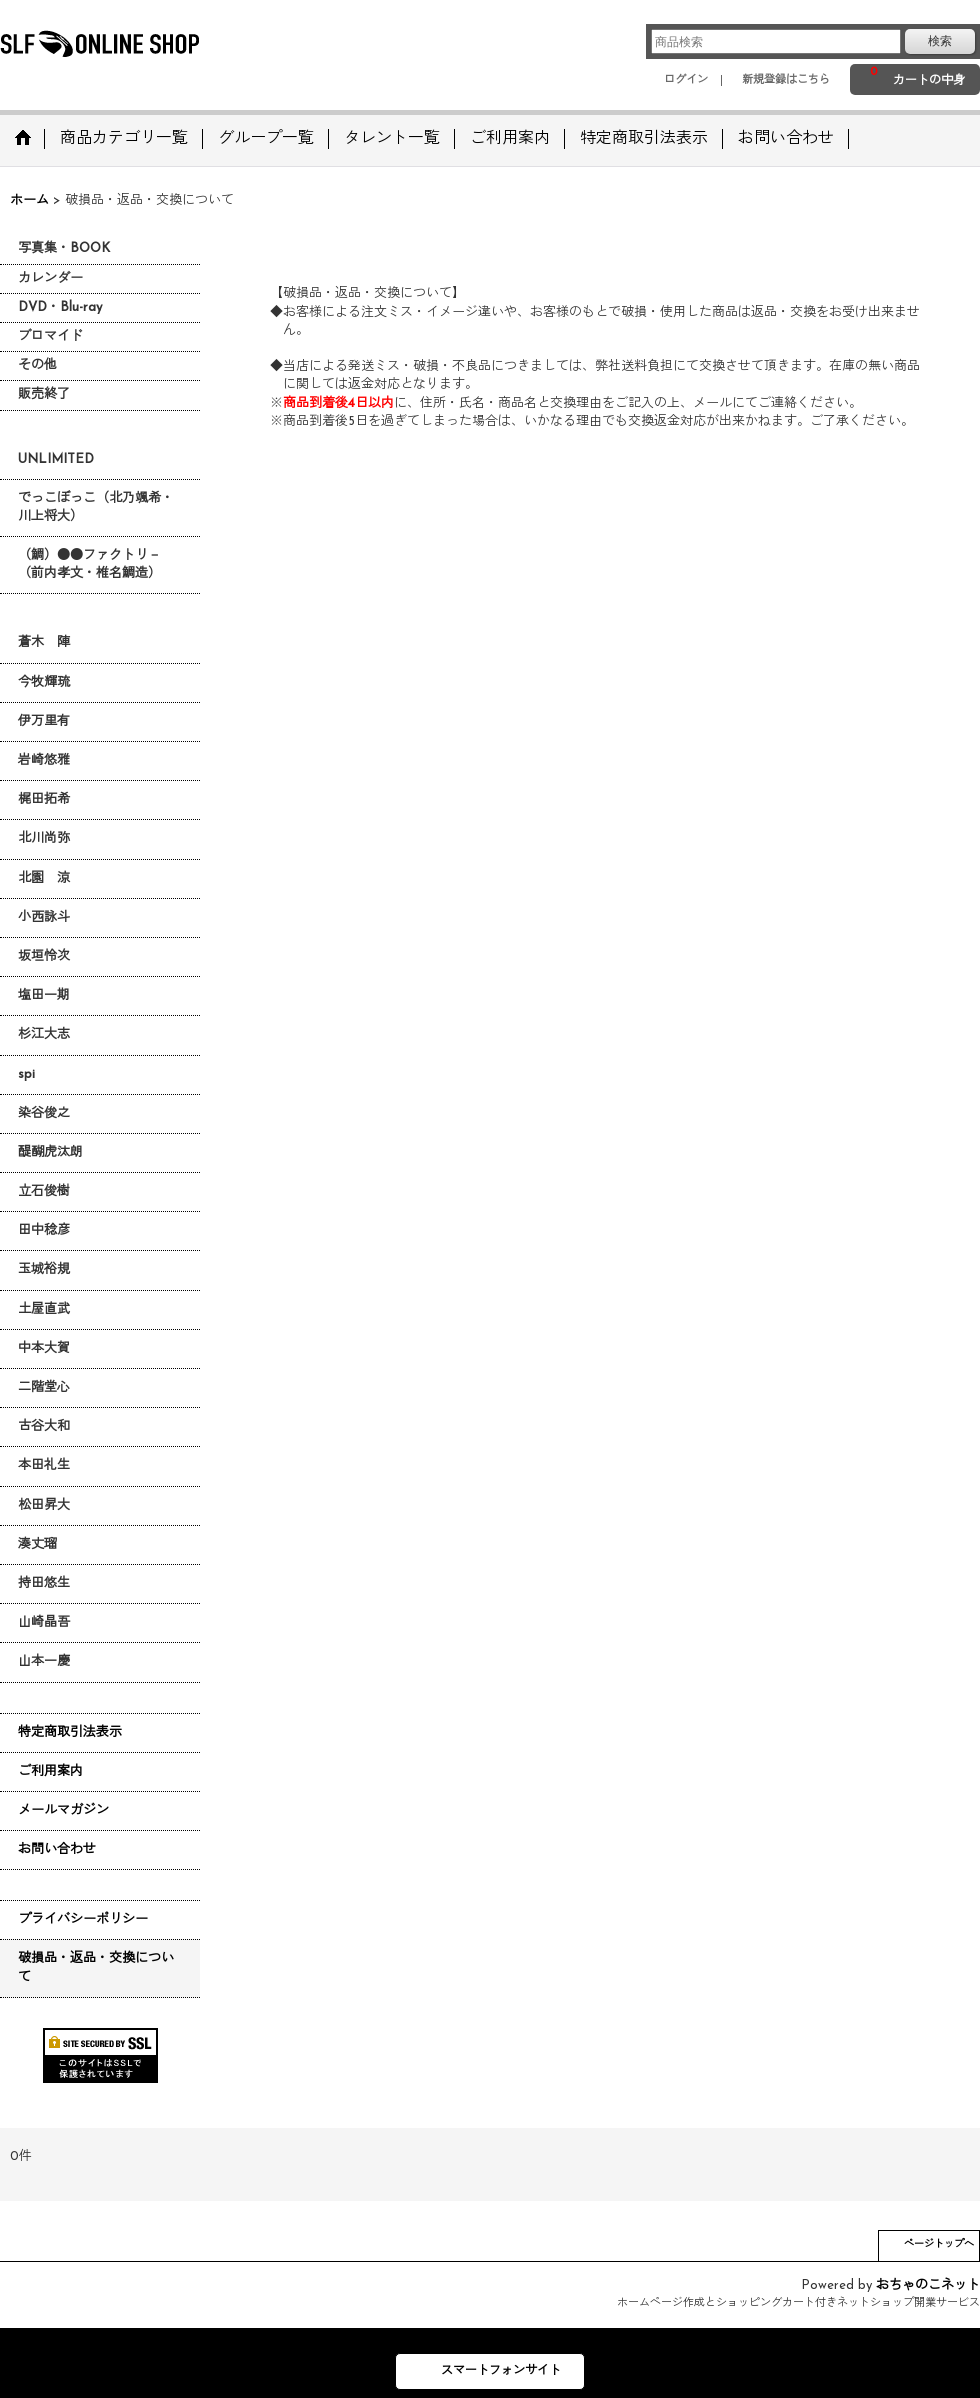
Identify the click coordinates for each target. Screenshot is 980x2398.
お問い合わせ (57, 1849)
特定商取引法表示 (70, 1732)
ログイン (686, 80)
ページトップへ (939, 2244)
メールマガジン (63, 1810)
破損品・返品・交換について (96, 1967)
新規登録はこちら (786, 80)
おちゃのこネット (928, 2285)
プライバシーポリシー (83, 1919)
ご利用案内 (50, 1771)
